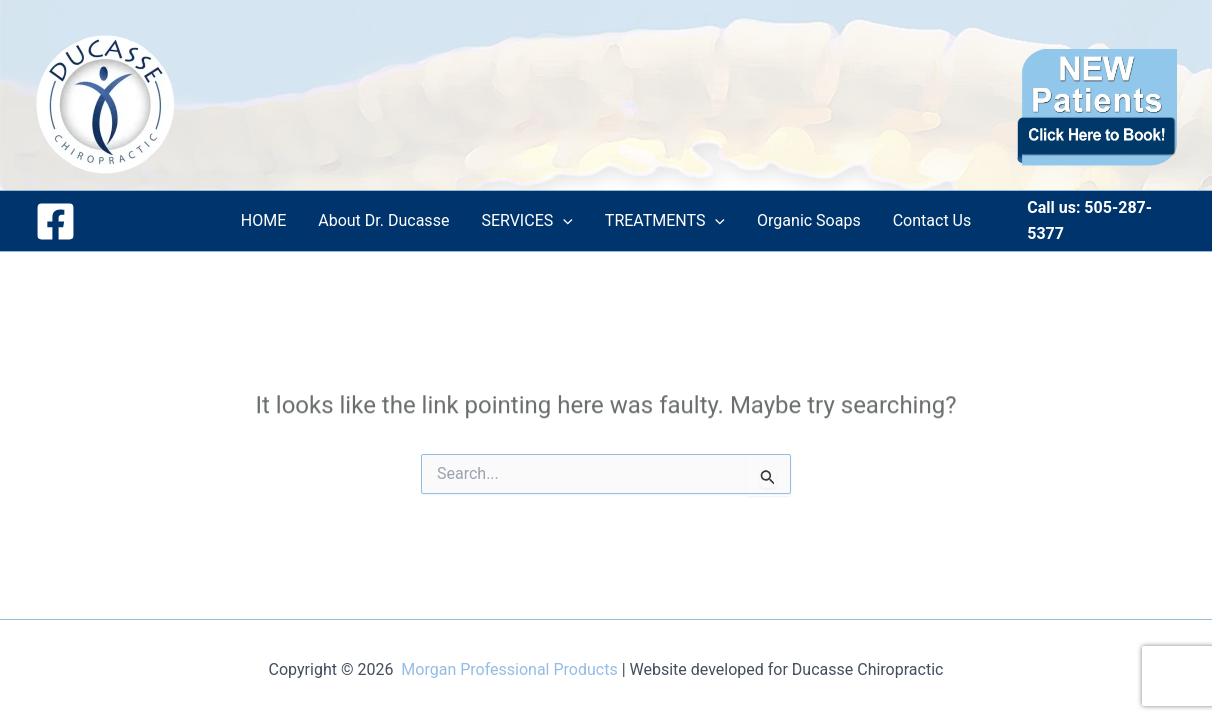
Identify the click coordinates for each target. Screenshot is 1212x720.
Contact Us (932, 220)
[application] (563, 221)
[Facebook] (55, 221)
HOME (263, 220)
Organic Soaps (809, 220)
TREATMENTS (665, 221)
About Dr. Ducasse (383, 220)
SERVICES (526, 221)
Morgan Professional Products (509, 669)
